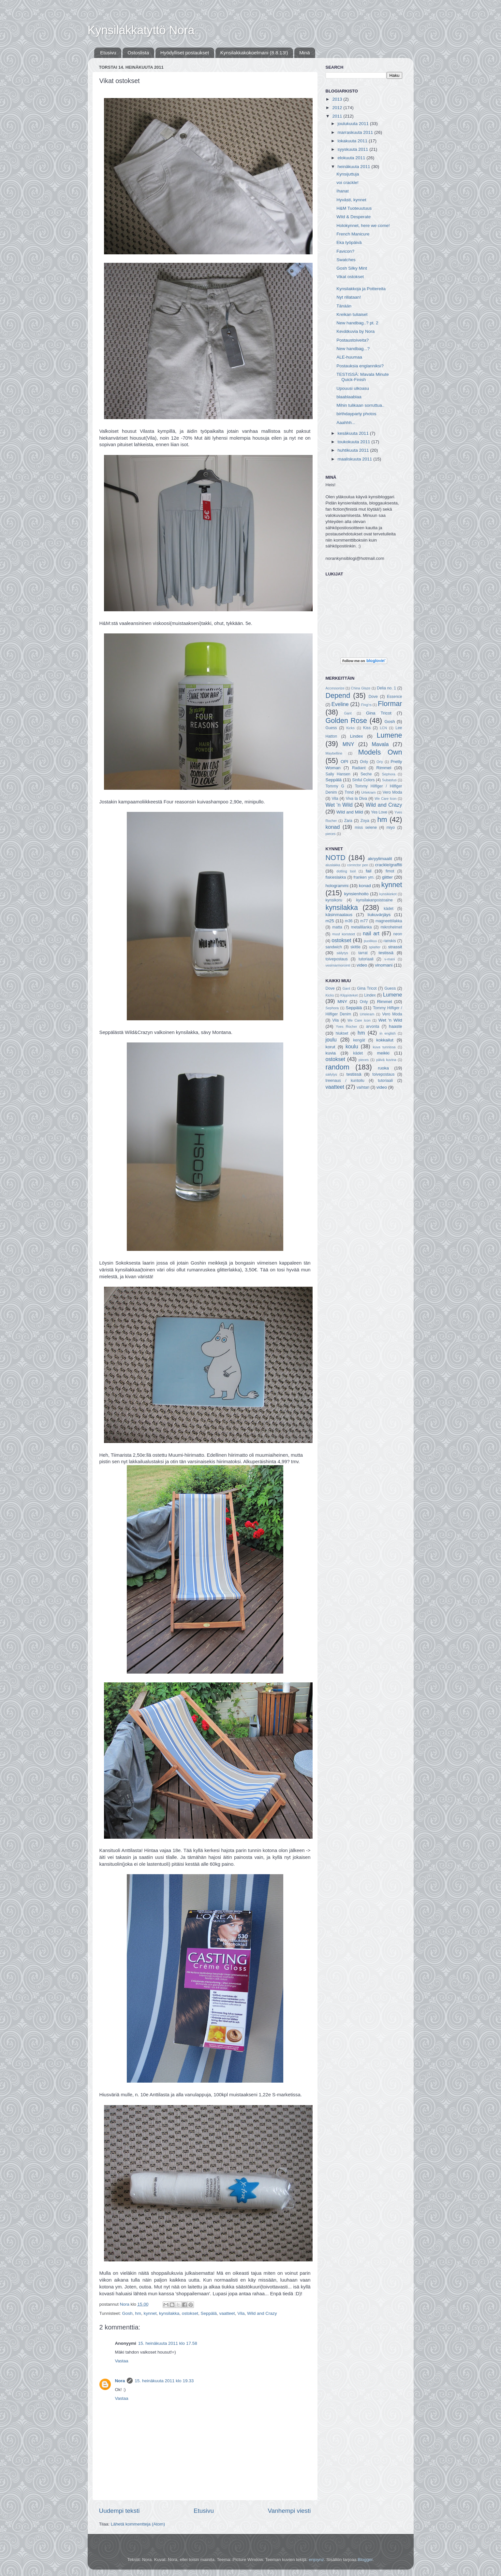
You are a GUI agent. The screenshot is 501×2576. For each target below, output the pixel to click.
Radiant (359, 768)
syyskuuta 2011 (354, 149)
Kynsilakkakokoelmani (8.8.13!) (254, 52)
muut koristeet (343, 934)
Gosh (127, 2313)
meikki (383, 1053)
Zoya (365, 820)
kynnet (150, 2313)
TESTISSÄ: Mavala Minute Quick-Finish (362, 377)
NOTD (336, 858)
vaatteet (227, 2313)
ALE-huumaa (349, 357)
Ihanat (342, 191)
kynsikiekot (388, 894)
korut (330, 1046)
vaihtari (363, 1087)
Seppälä (209, 2313)
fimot (390, 871)
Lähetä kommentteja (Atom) (138, 2524)
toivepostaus (337, 959)
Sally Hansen (338, 774)
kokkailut (384, 1040)
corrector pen (357, 865)
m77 (364, 921)
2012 (337, 107)
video (362, 965)
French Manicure (352, 234)
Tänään (343, 306)
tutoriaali (366, 959)
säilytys (342, 953)
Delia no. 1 (386, 688)
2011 (337, 116)
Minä (304, 52)
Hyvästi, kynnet (351, 199)
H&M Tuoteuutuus (354, 208)
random (337, 1067)
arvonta (372, 1026)
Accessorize (335, 688)
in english (388, 1033)
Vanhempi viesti (289, 2510)
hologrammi (337, 885)
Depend (338, 695)
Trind (349, 792)
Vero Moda (392, 792)
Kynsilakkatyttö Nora (141, 30)
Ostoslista (138, 52)
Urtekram (368, 792)
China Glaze (361, 688)
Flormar (390, 704)
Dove (373, 696)
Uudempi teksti (119, 2510)
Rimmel (383, 767)
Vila (240, 2313)
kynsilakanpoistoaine (374, 900)
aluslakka (333, 865)
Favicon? (345, 251)
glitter (387, 877)
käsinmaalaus (339, 914)
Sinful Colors (363, 780)
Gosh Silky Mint (351, 268)
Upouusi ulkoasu (352, 388)
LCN (383, 728)
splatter (374, 947)
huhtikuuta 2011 (354, 450)
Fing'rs (366, 705)
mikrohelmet (391, 927)
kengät (359, 1040)
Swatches (346, 259)
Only (364, 761)
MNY (348, 744)
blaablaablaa (348, 396)
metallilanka (361, 927)
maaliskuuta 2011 (356, 459)
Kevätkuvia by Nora (355, 331)
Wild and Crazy (262, 2313)
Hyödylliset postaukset (184, 52)
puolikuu (370, 941)
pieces (331, 834)
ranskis (389, 941)
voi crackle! (347, 182)
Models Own (380, 752)
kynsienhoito (356, 893)
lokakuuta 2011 (353, 140)
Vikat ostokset (350, 276)
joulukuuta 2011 (354, 123)
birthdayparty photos (356, 413)
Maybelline (334, 753)
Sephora (388, 774)
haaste (395, 1026)
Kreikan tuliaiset (351, 314)
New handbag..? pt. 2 (357, 322)
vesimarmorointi (338, 965)
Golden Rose (346, 720)
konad (333, 827)
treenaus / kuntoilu (345, 1080)
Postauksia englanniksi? (360, 365)
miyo (391, 827)
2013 (337, 99)
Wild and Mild (349, 812)
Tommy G (335, 786)
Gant (347, 713)
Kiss (367, 728)
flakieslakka (336, 877)
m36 (349, 921)
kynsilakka (169, 2313)
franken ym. (363, 877)
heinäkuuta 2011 (355, 166)
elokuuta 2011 (352, 157)
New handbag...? (353, 348)
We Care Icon (385, 798)
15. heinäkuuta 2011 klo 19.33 (164, 2380)
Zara (348, 820)
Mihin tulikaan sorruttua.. (360, 405)
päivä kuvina (386, 1060)
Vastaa (121, 2360)
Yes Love (379, 812)
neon (397, 934)
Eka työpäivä (348, 242)
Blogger (365, 2559)
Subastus (389, 780)
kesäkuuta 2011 (354, 433)
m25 (330, 920)
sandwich (334, 947)
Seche (366, 774)
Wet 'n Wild (339, 805)
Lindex (356, 736)
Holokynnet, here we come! (363, 225)
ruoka (383, 1068)
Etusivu (108, 52)
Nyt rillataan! (348, 297)
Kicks (350, 728)
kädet (388, 908)
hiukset (342, 1033)
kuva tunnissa (384, 1047)
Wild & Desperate (353, 216)
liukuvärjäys (379, 914)
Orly (379, 762)
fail (368, 871)
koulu (352, 1046)
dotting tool (346, 871)
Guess (331, 728)
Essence (394, 696)
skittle (355, 947)
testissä (385, 952)
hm (138, 2313)
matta (337, 927)
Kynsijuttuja (347, 174)
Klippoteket (349, 995)
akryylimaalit (380, 858)
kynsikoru (334, 900)
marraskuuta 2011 (356, 132)
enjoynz (316, 2559)
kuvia (331, 1053)
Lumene (389, 735)
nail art (371, 933)
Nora (120, 2380)
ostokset (190, 2313)
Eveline (340, 704)
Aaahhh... (345, 422)
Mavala (380, 744)
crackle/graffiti (388, 864)
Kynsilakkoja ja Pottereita (361, 288)
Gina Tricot (378, 713)
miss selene (366, 827)
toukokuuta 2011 (355, 441)
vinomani (383, 965)
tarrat (362, 953)
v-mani (389, 959)
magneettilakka (389, 921)
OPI (344, 761)
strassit (395, 946)
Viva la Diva (356, 798)
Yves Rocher (346, 1026)
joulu (331, 1039)
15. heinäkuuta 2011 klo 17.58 (167, 2343)
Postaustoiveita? (352, 340)
